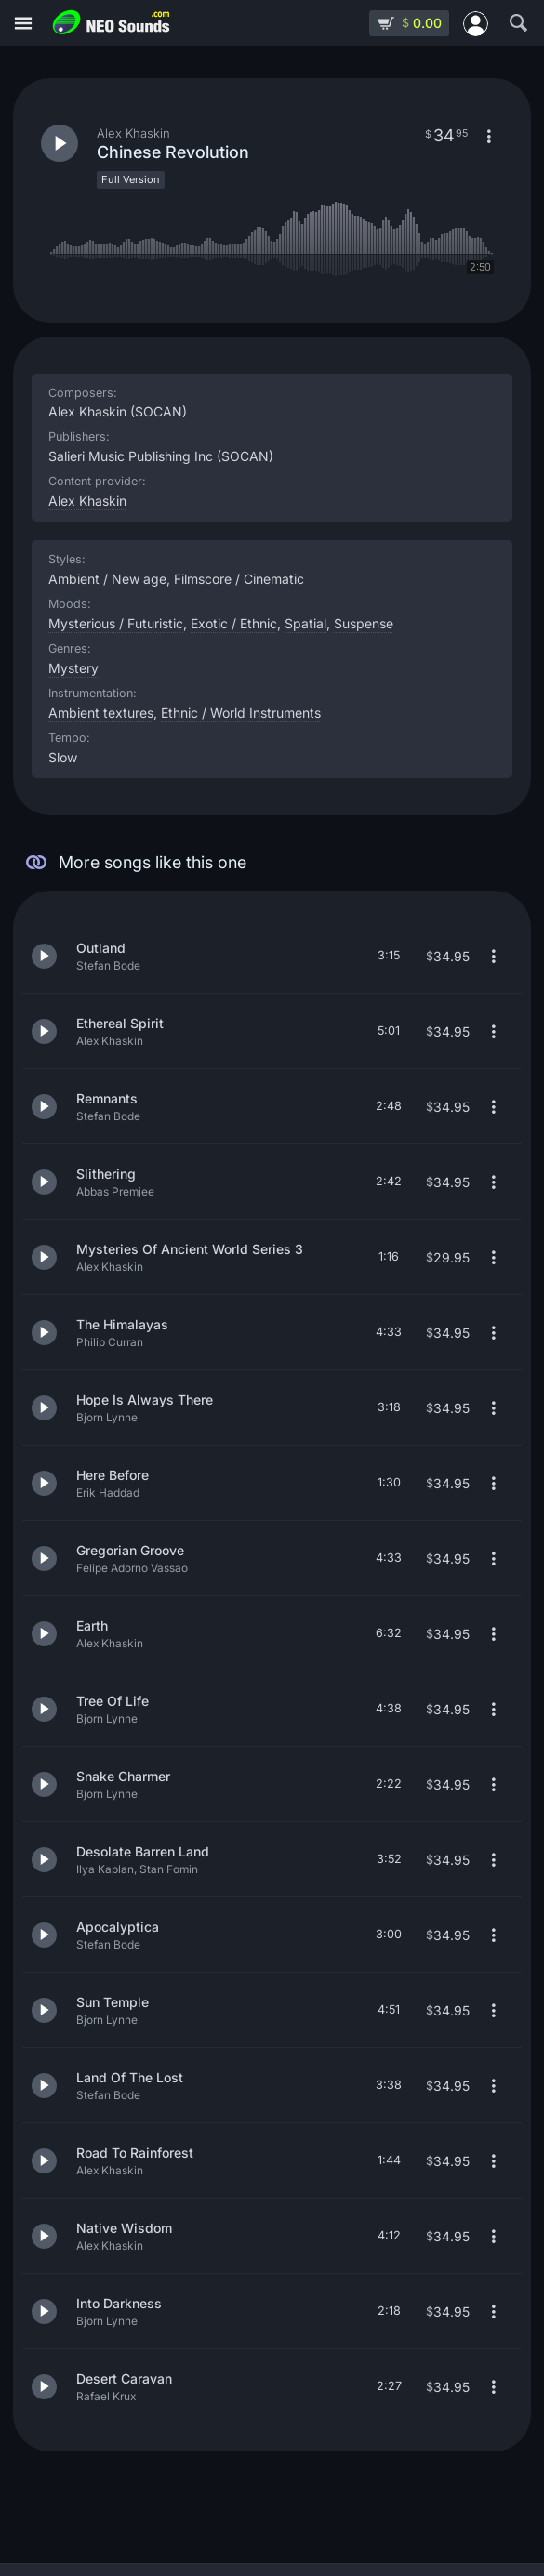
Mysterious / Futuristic (115, 623)
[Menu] (23, 23)
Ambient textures (100, 712)
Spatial (305, 623)
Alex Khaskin (87, 501)
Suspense (363, 623)
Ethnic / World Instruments (241, 712)
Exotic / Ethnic (234, 623)
